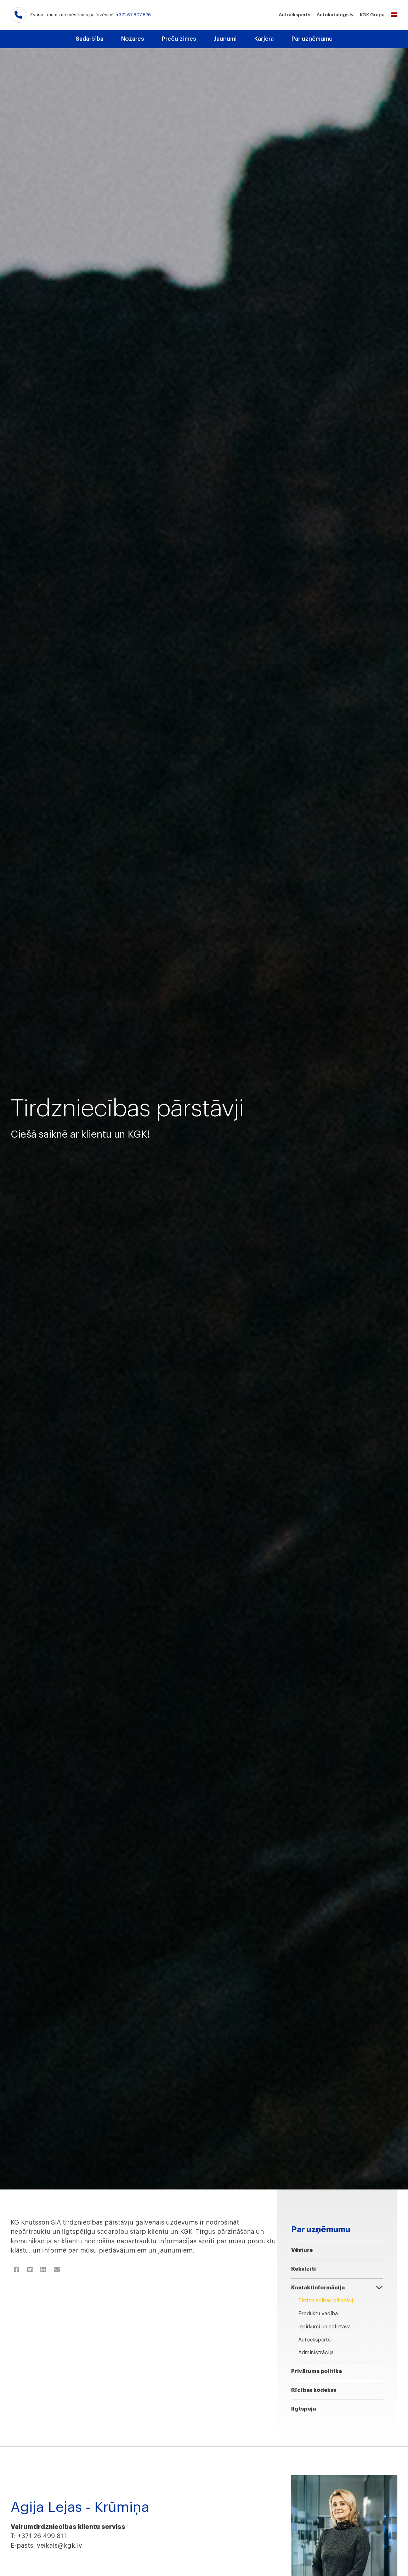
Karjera (264, 39)
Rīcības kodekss (313, 2390)
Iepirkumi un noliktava (324, 2326)
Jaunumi (225, 39)
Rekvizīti (303, 2269)
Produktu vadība (318, 2313)
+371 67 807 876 (133, 14)
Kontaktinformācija (318, 2287)
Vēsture (302, 2250)
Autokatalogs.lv (335, 14)
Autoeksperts (294, 14)
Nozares (132, 39)
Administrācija (316, 2352)
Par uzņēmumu (312, 39)
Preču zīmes (179, 39)
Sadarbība (89, 39)
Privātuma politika (316, 2371)
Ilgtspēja (303, 2409)
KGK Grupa (372, 14)
